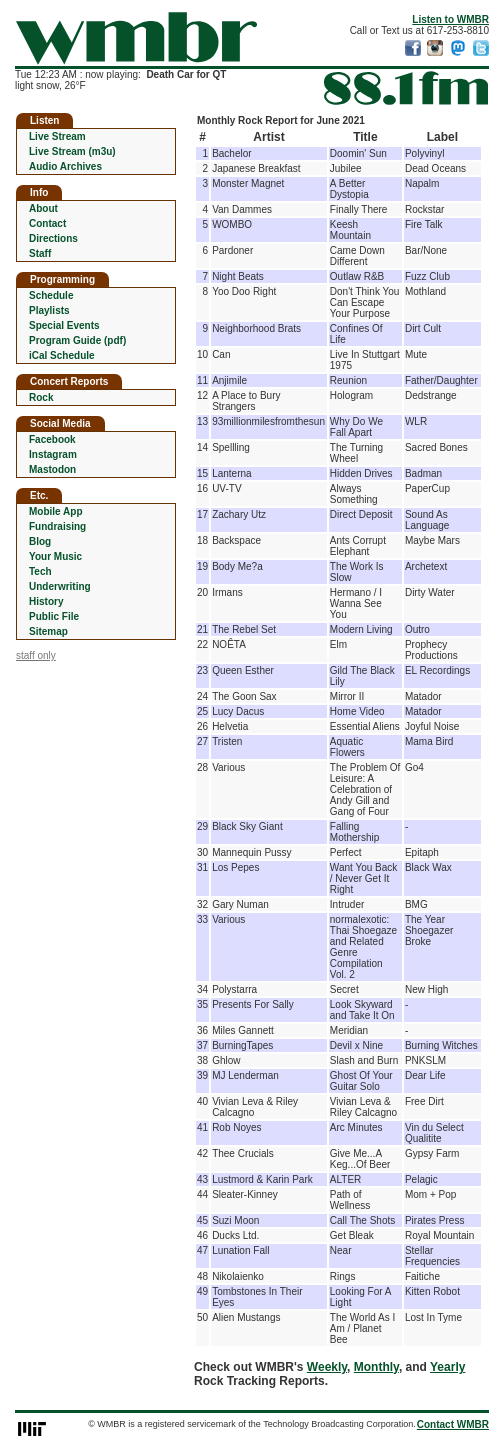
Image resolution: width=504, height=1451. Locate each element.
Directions (53, 238)
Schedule (51, 295)
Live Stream (57, 136)
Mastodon (52, 469)
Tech (40, 571)
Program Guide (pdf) (77, 340)
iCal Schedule (62, 355)
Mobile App (56, 511)
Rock (41, 397)
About (43, 208)
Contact (47, 223)
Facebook (52, 439)
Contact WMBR (453, 1424)
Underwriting (60, 586)
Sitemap (48, 631)
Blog (40, 541)
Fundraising (57, 526)
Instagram (53, 454)
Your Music (55, 556)
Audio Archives (65, 166)
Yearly (447, 1367)
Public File (54, 616)
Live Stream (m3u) (72, 151)
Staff (40, 253)
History (46, 601)
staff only (36, 655)
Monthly (376, 1367)
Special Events (64, 325)
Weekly (327, 1367)
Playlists (49, 310)
